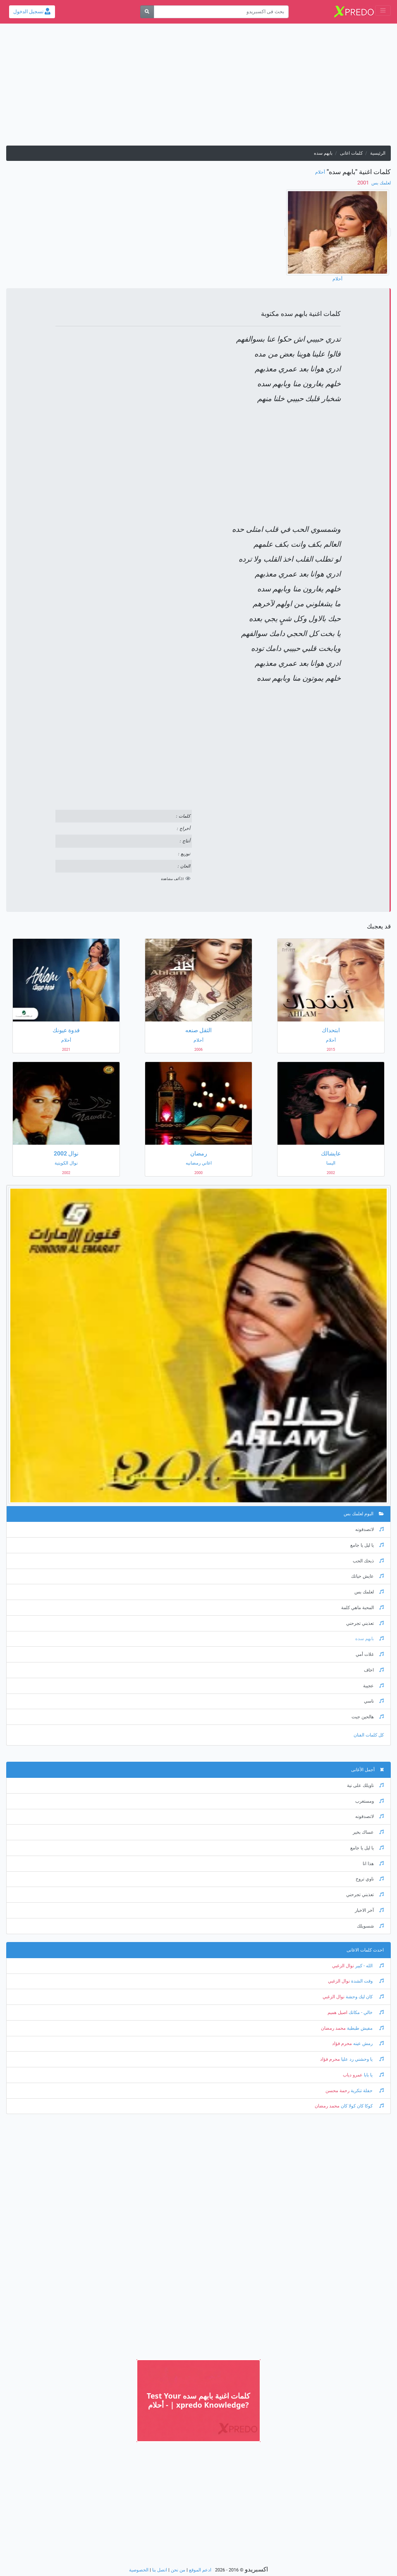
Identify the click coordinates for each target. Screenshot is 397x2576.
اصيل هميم (337, 2012)
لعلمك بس (380, 183)
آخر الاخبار (369, 1910)
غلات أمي (370, 1654)
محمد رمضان (333, 2028)
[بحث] (147, 11)
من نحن (178, 2570)
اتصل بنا (159, 2570)
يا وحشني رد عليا (362, 2059)
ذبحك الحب (368, 1561)
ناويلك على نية (365, 1785)
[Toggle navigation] (383, 10)
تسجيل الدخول (31, 11)
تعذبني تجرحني (365, 1623)
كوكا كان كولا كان (362, 2106)
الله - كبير (369, 1965)
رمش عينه (368, 2043)
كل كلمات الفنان (369, 1735)
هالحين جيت (368, 1717)
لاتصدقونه (369, 1529)
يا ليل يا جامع (367, 1545)
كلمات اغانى (351, 153)
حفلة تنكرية (366, 2090)
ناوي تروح (370, 1879)
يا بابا (373, 2075)
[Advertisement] (198, 88)
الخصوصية (138, 2570)
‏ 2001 (363, 182)
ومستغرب (369, 1801)
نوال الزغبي (343, 1965)
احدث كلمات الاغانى (365, 1950)
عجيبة (373, 1686)
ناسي (374, 1701)
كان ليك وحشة (364, 1997)
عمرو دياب (353, 2075)
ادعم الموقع (200, 2570)
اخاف (374, 1670)
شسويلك (370, 1926)
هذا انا (373, 1863)
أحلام (320, 172)
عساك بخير (368, 1832)
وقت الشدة (367, 1981)
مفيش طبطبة (365, 2028)
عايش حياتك (367, 1576)
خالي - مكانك (365, 2012)
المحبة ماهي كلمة (362, 1607)
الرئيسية (377, 153)
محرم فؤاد (342, 2043)
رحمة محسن (337, 2090)
